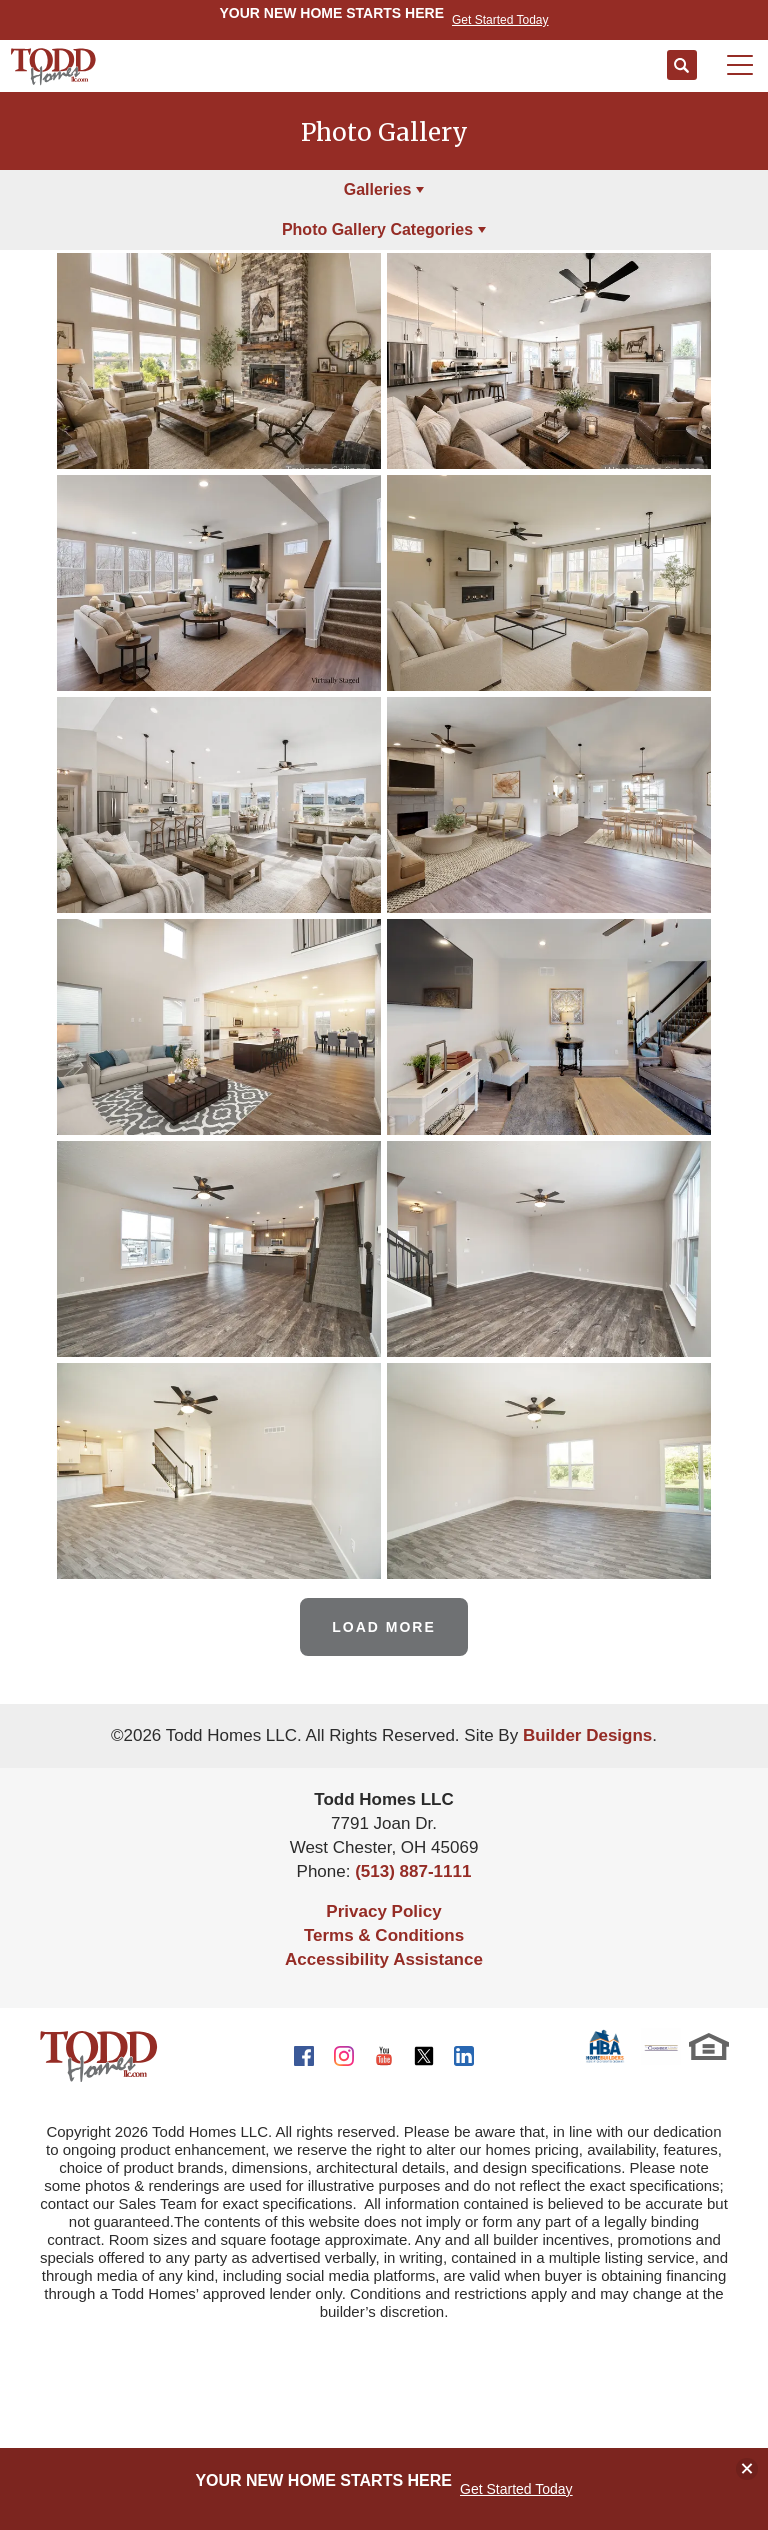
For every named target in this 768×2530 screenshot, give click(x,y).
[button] (682, 66)
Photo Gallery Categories (377, 229)
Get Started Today (516, 2489)
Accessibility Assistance (384, 1959)
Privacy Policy (383, 1911)
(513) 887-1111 (413, 1871)
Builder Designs (587, 1735)
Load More (384, 1627)
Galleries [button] (378, 189)
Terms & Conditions (384, 1935)
